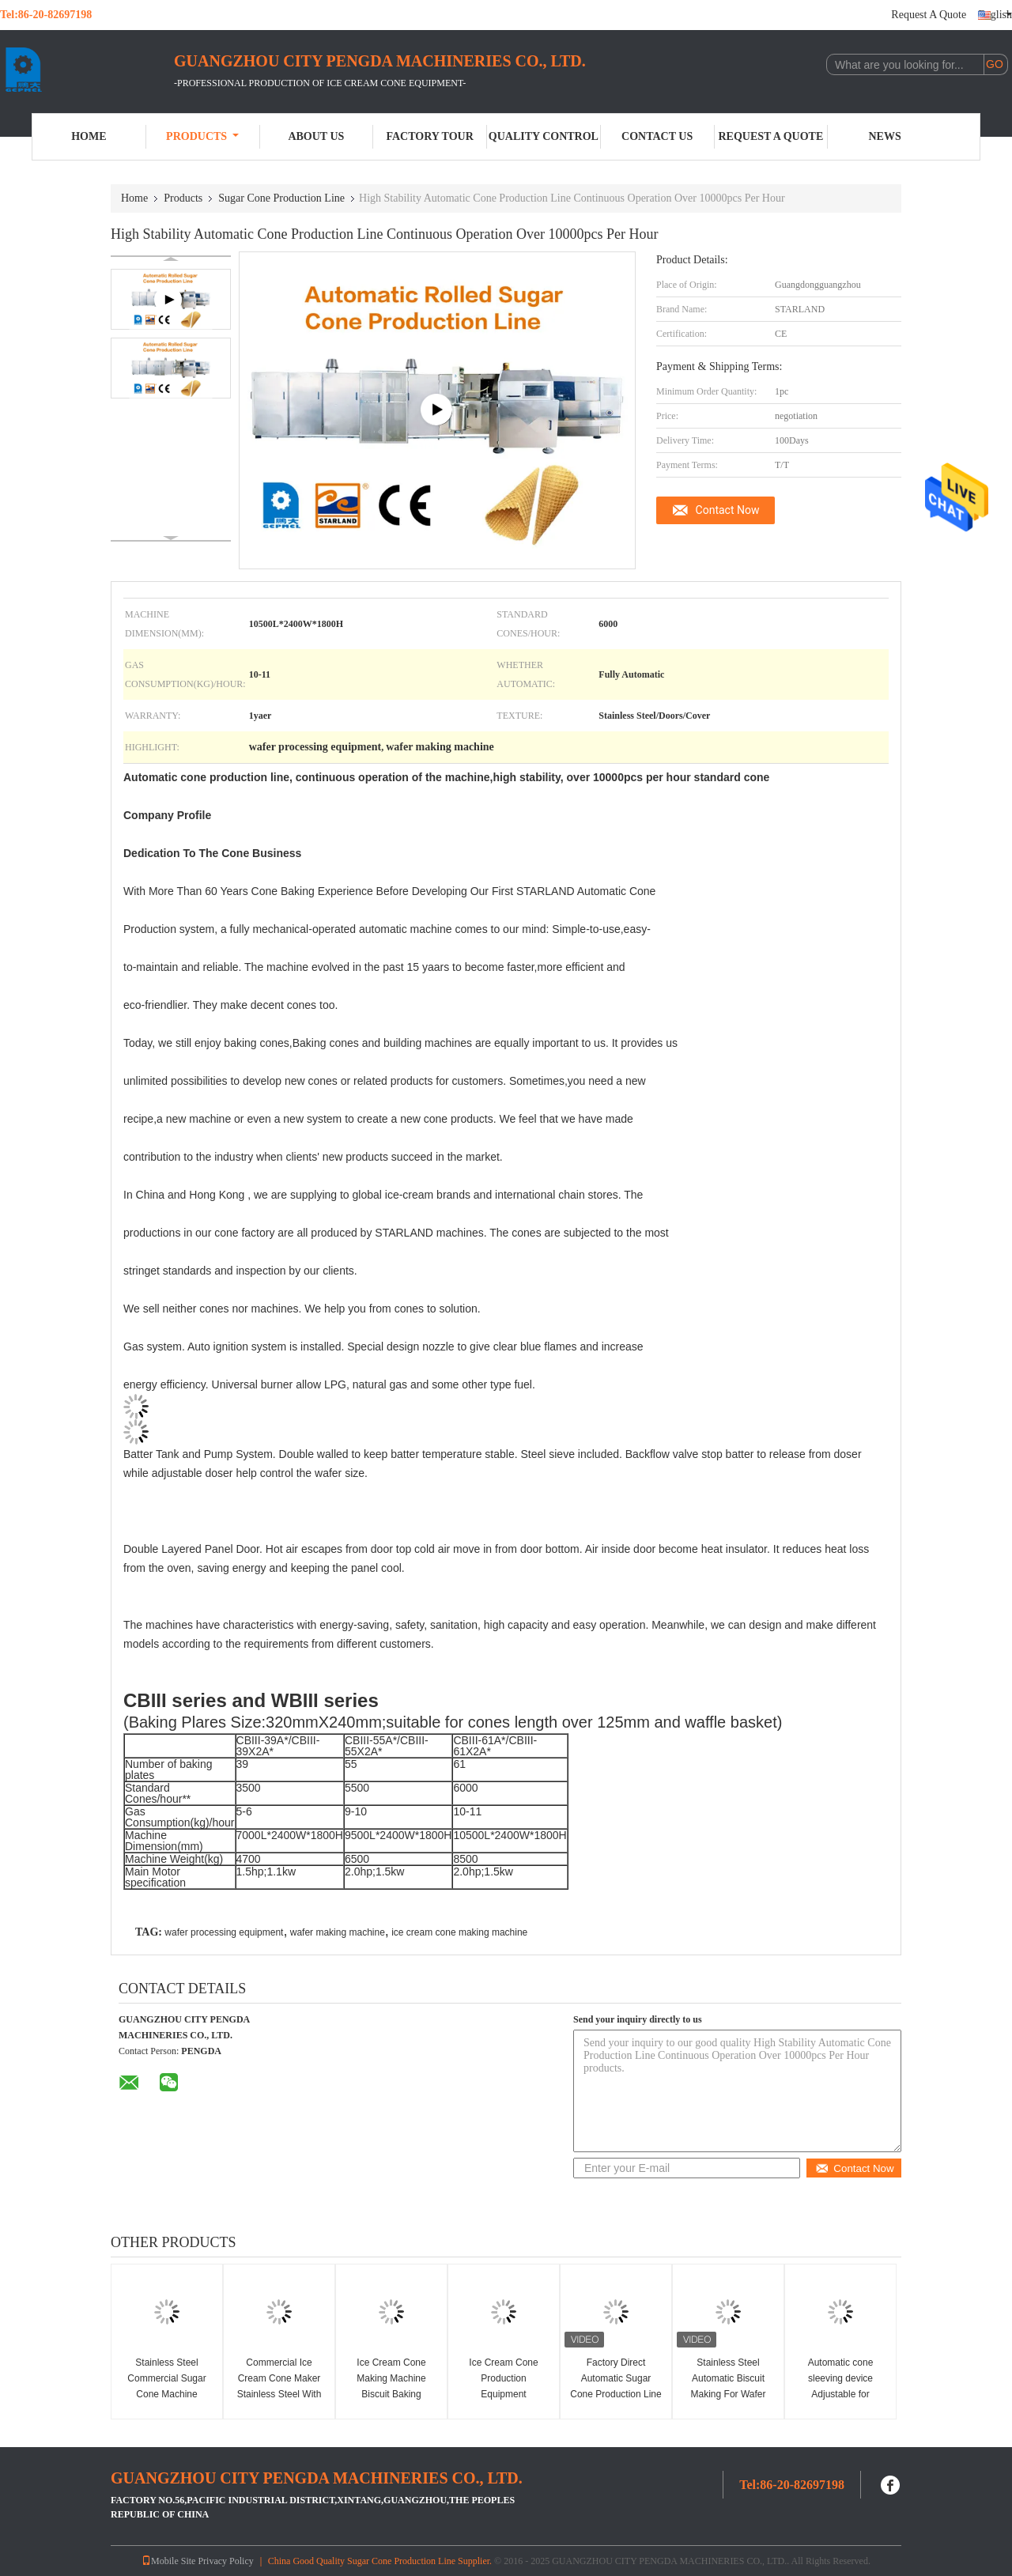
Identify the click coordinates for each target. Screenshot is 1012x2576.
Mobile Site (168, 2561)
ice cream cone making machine (459, 1932)
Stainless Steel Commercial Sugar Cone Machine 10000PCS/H (166, 2386)
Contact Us (657, 136)
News (885, 136)
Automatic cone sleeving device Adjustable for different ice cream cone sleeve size (841, 2394)
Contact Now (728, 510)
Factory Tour (429, 136)
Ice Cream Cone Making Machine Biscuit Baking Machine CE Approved (391, 2394)
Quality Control (544, 136)
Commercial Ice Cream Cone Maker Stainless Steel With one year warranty (279, 2386)
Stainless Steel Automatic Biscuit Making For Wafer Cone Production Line (727, 2386)
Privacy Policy (225, 2561)
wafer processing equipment (223, 1932)
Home (88, 136)
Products (202, 136)
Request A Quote (928, 15)
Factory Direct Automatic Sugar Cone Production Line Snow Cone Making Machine (615, 2394)
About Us (316, 136)
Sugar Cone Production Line (281, 198)
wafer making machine (337, 1932)
